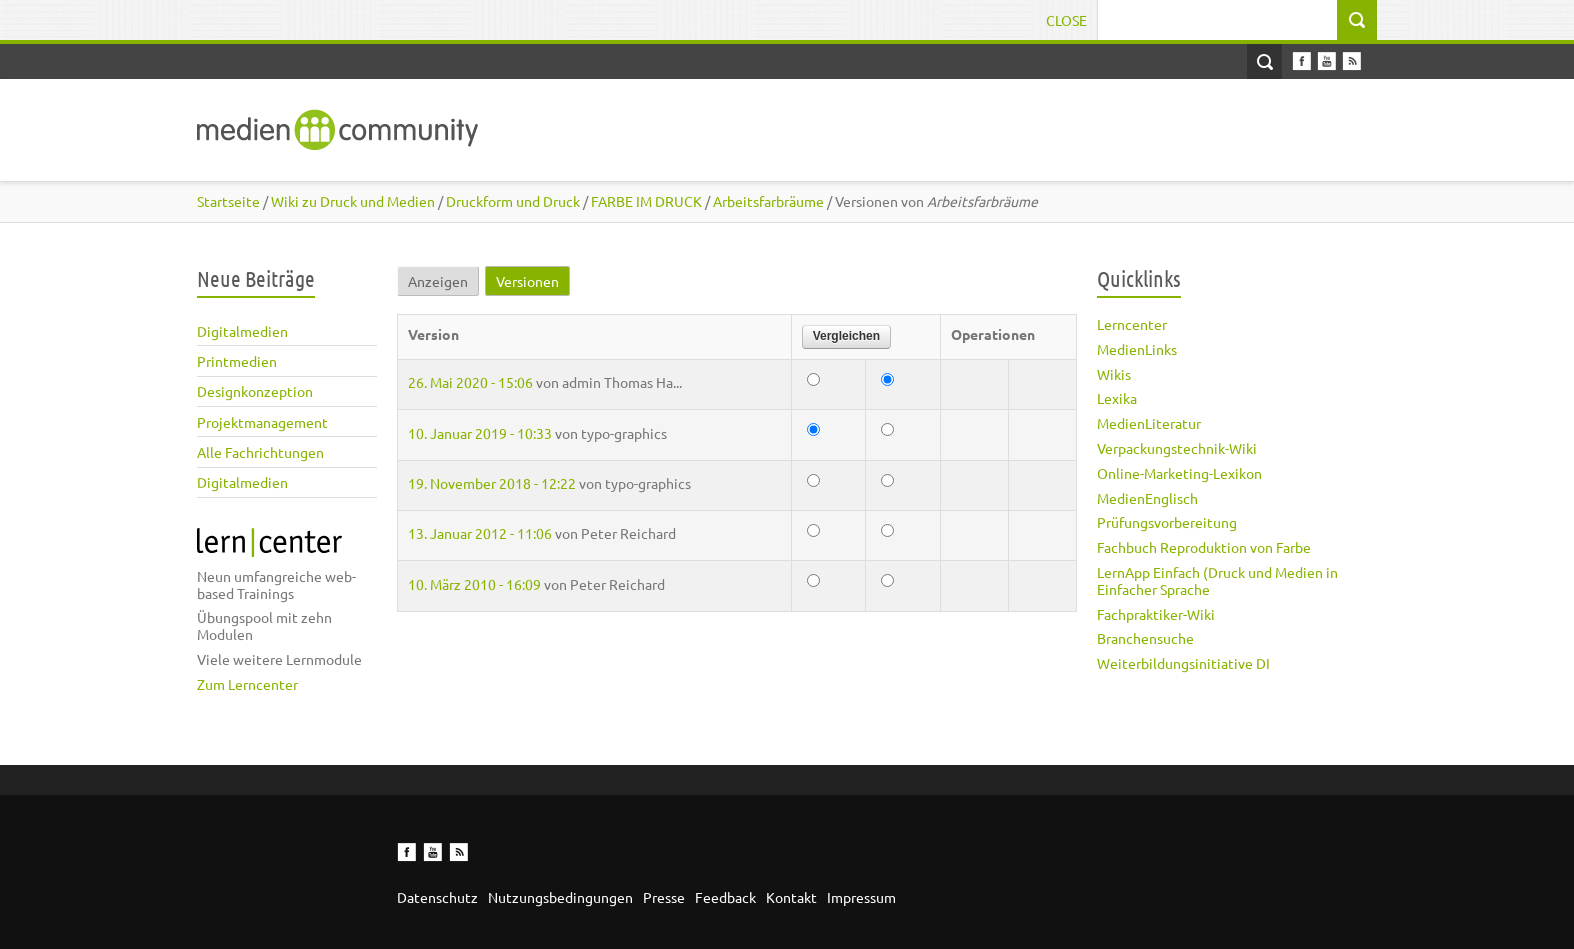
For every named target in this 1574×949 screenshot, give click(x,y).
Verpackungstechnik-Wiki (1177, 448)
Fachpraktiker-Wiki (1156, 614)
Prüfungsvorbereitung (1167, 522)
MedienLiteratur (1149, 423)
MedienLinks (1137, 349)
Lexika (1117, 398)
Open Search (1264, 61)
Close (1066, 20)
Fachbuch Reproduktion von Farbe (1204, 547)
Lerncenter (1132, 324)
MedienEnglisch (1147, 498)
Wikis (1114, 374)
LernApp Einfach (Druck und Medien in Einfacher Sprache (1217, 580)
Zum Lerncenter (247, 684)
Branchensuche (1145, 638)
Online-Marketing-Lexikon (1179, 473)
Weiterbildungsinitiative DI (1183, 663)
